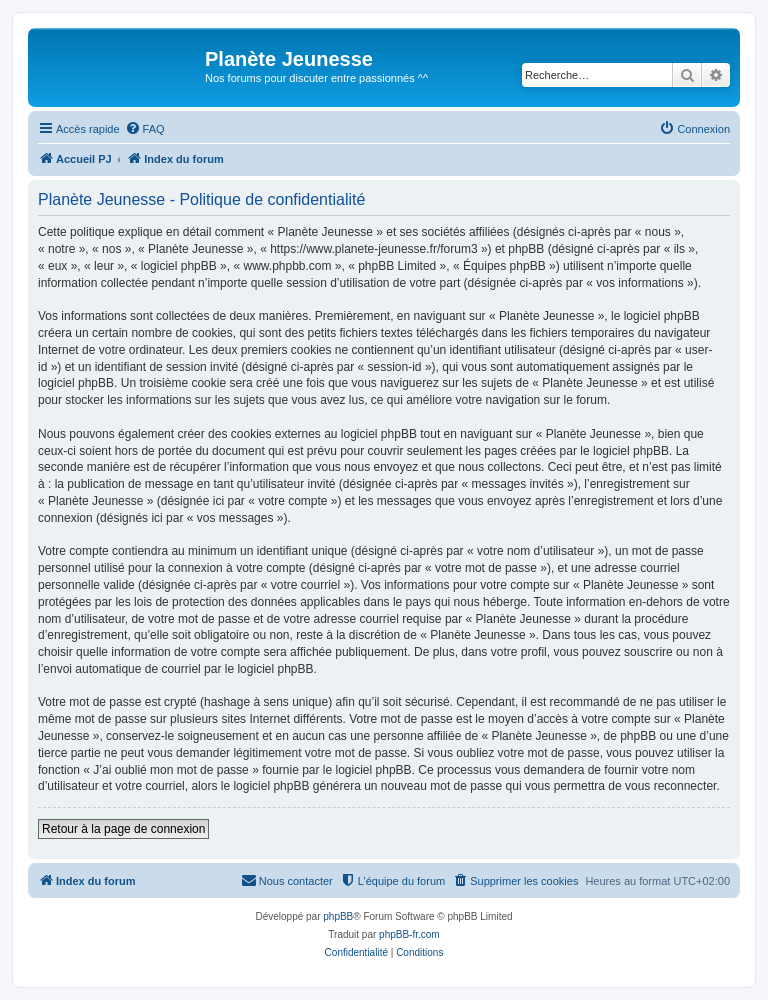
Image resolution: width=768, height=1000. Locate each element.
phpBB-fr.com (409, 934)
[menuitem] (145, 129)
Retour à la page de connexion (123, 829)
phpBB (338, 916)
